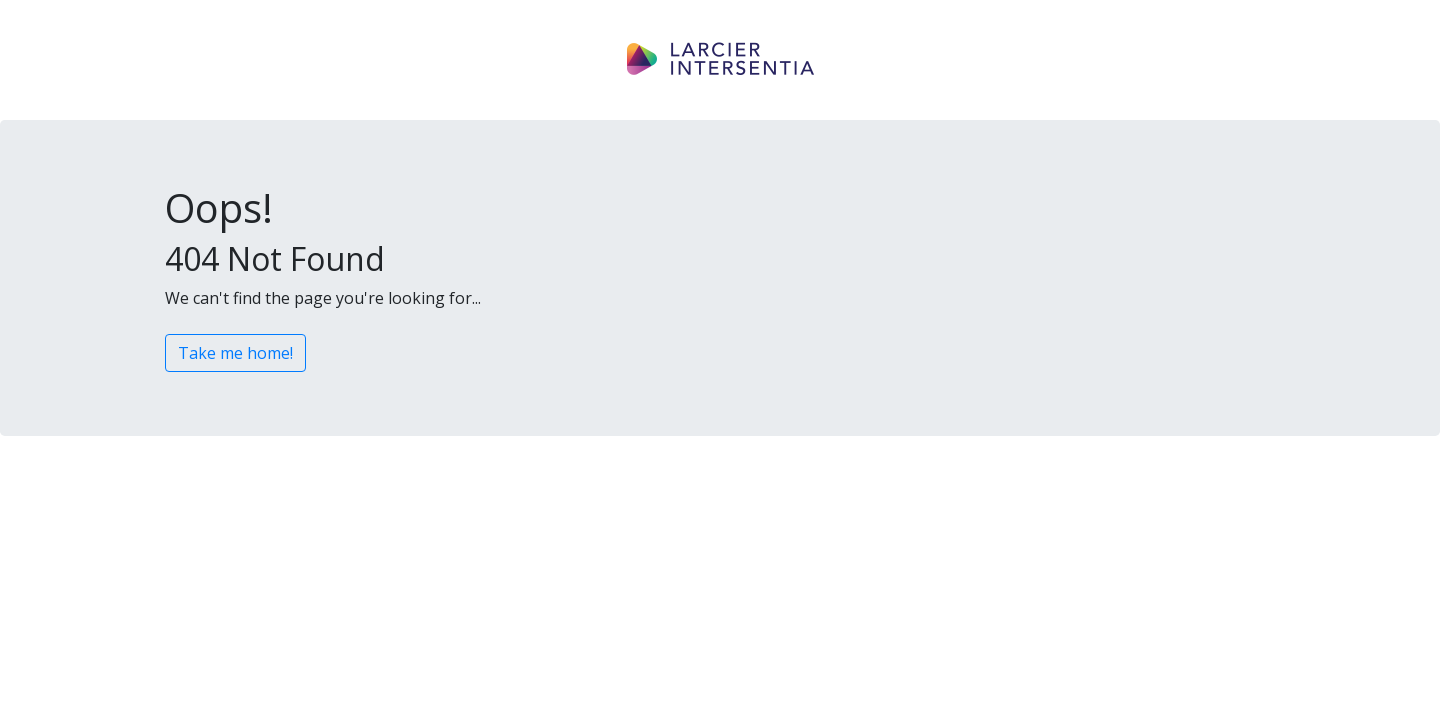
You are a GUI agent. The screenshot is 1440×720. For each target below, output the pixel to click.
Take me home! (235, 353)
